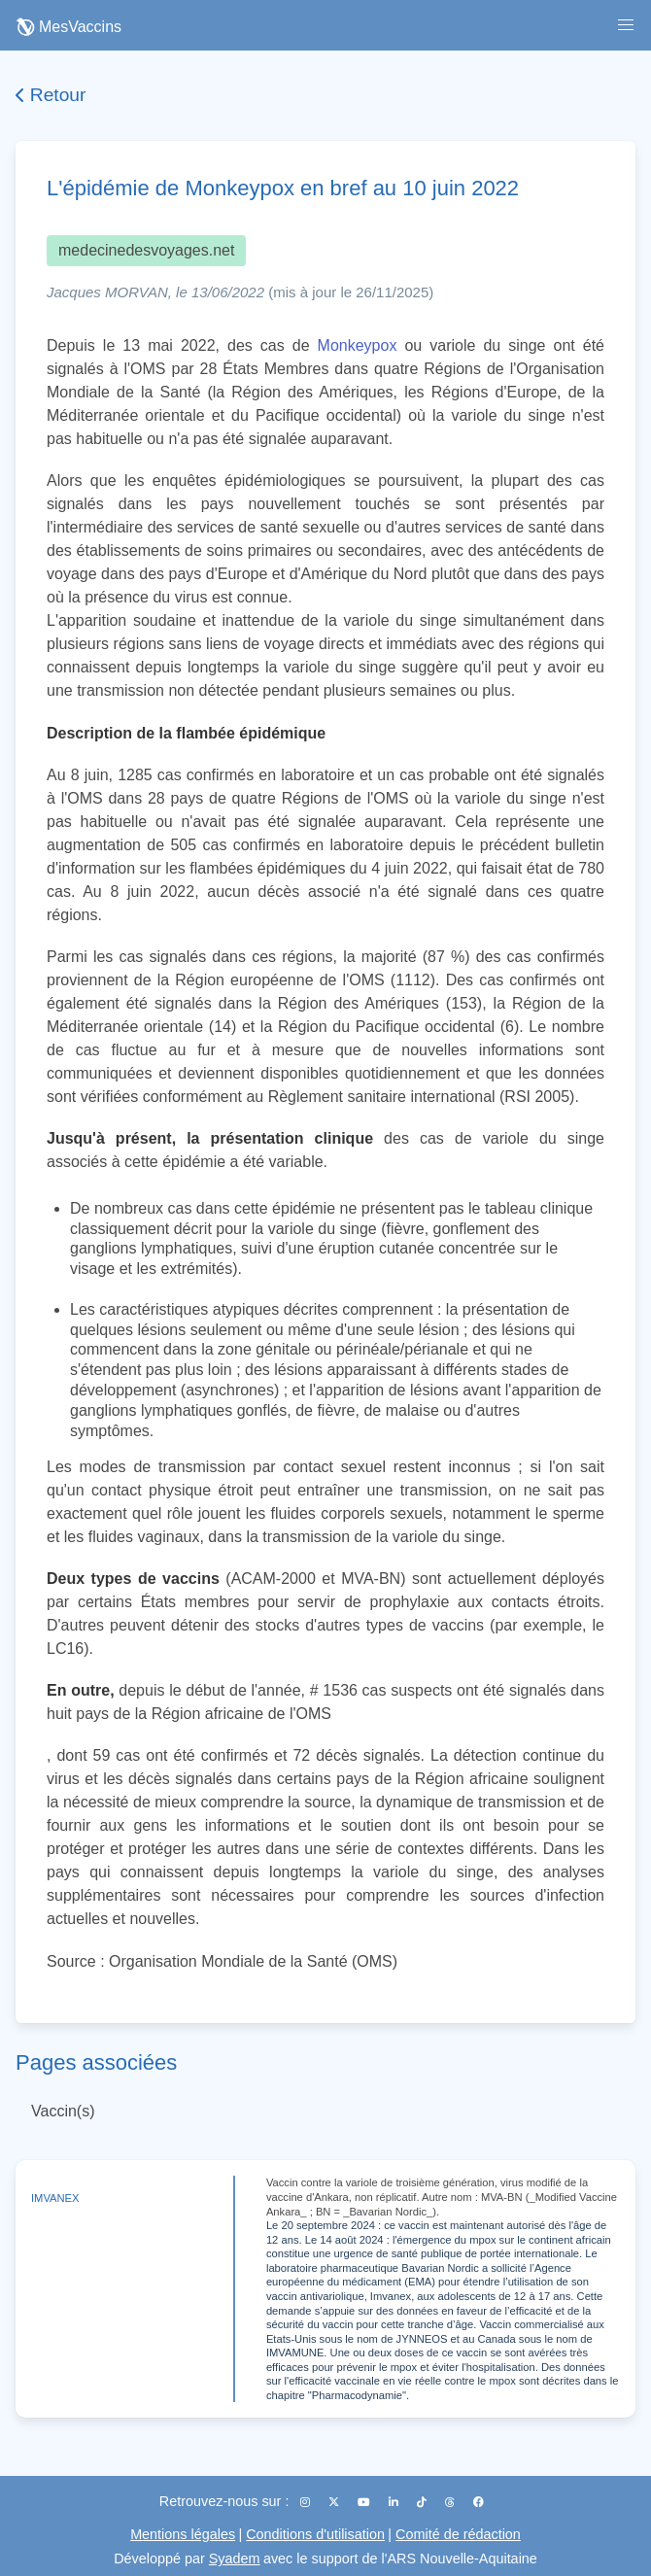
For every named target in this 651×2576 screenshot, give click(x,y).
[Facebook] (478, 2502)
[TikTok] (423, 2502)
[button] (625, 25)
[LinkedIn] (395, 2502)
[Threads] (451, 2502)
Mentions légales (182, 2534)
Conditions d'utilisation (315, 2534)
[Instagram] (306, 2502)
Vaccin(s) (63, 2111)
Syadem (234, 2558)
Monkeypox (357, 345)
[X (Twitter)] (335, 2502)
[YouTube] (365, 2502)
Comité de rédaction (458, 2534)
